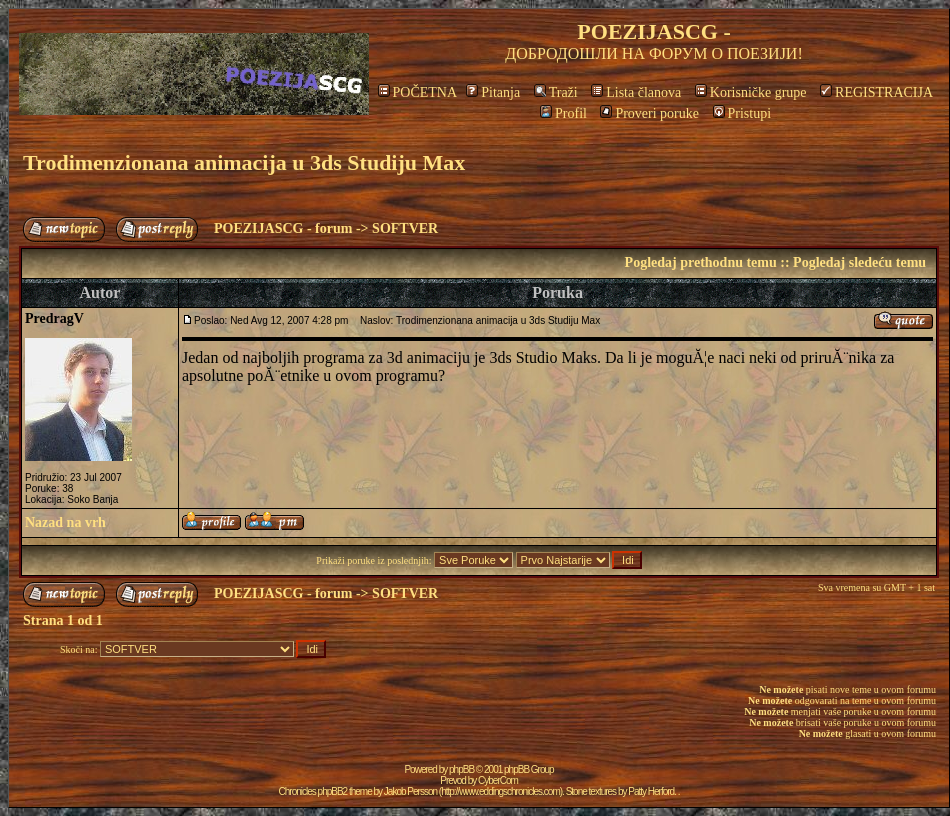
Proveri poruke (649, 113)
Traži (556, 92)
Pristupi (742, 113)
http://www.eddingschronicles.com (500, 791)
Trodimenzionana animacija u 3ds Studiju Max (244, 162)
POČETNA (417, 92)
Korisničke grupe (751, 92)
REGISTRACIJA (876, 92)
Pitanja (493, 92)
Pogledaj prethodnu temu (701, 262)
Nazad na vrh (65, 522)
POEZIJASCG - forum (283, 228)
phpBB (461, 769)
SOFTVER (405, 228)
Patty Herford (651, 791)
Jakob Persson (410, 791)
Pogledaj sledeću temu (859, 262)
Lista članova (636, 92)
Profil (563, 113)
